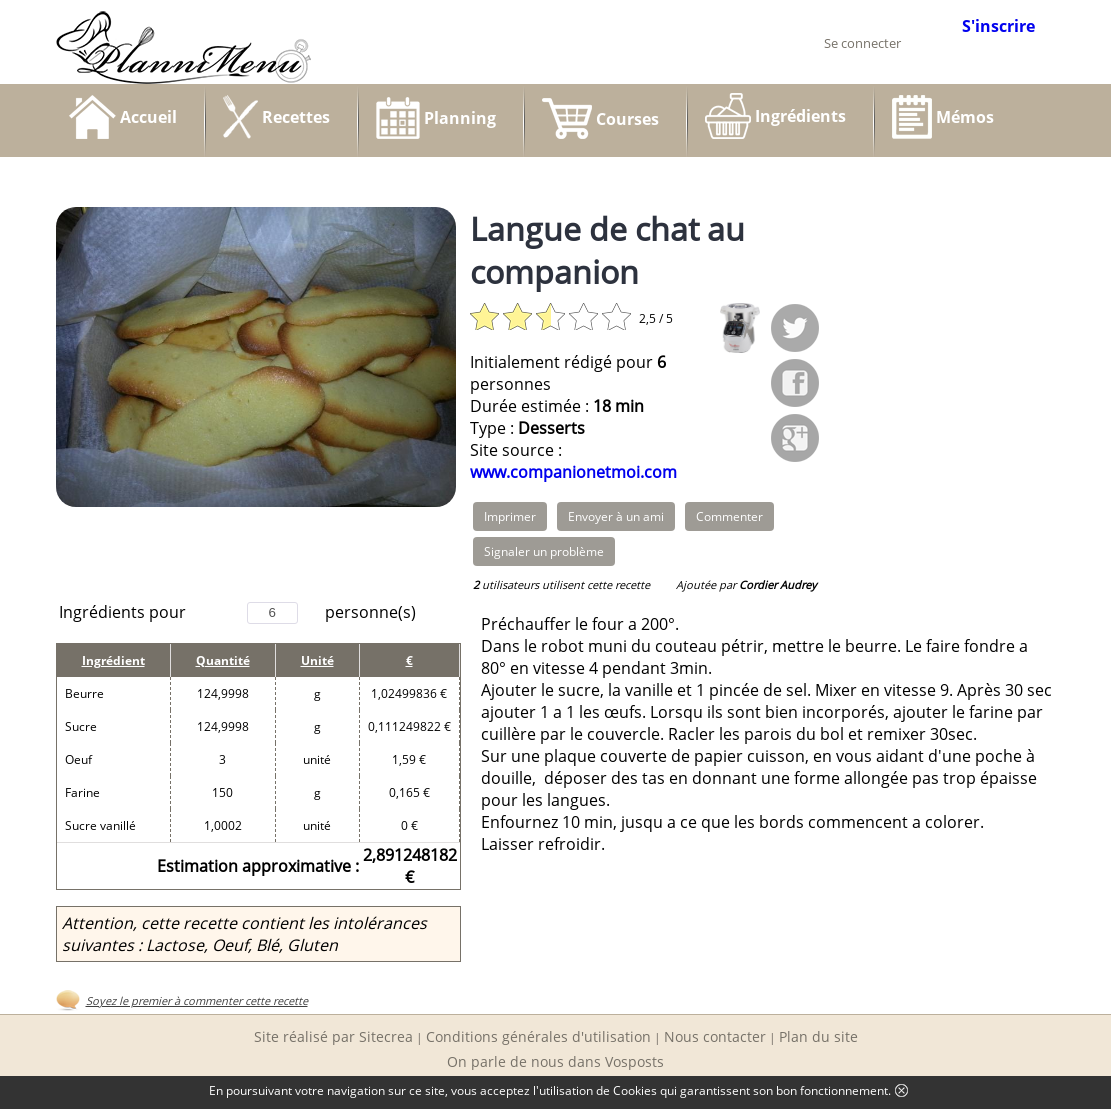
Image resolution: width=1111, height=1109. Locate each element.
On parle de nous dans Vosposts (555, 1061)
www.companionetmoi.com (573, 472)
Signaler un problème (544, 551)
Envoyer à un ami (616, 516)
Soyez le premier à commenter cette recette (197, 1000)
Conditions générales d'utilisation (538, 1036)
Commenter (729, 516)
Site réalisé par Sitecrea (333, 1036)
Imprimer (510, 516)
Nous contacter (715, 1036)
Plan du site (818, 1036)
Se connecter (862, 43)
